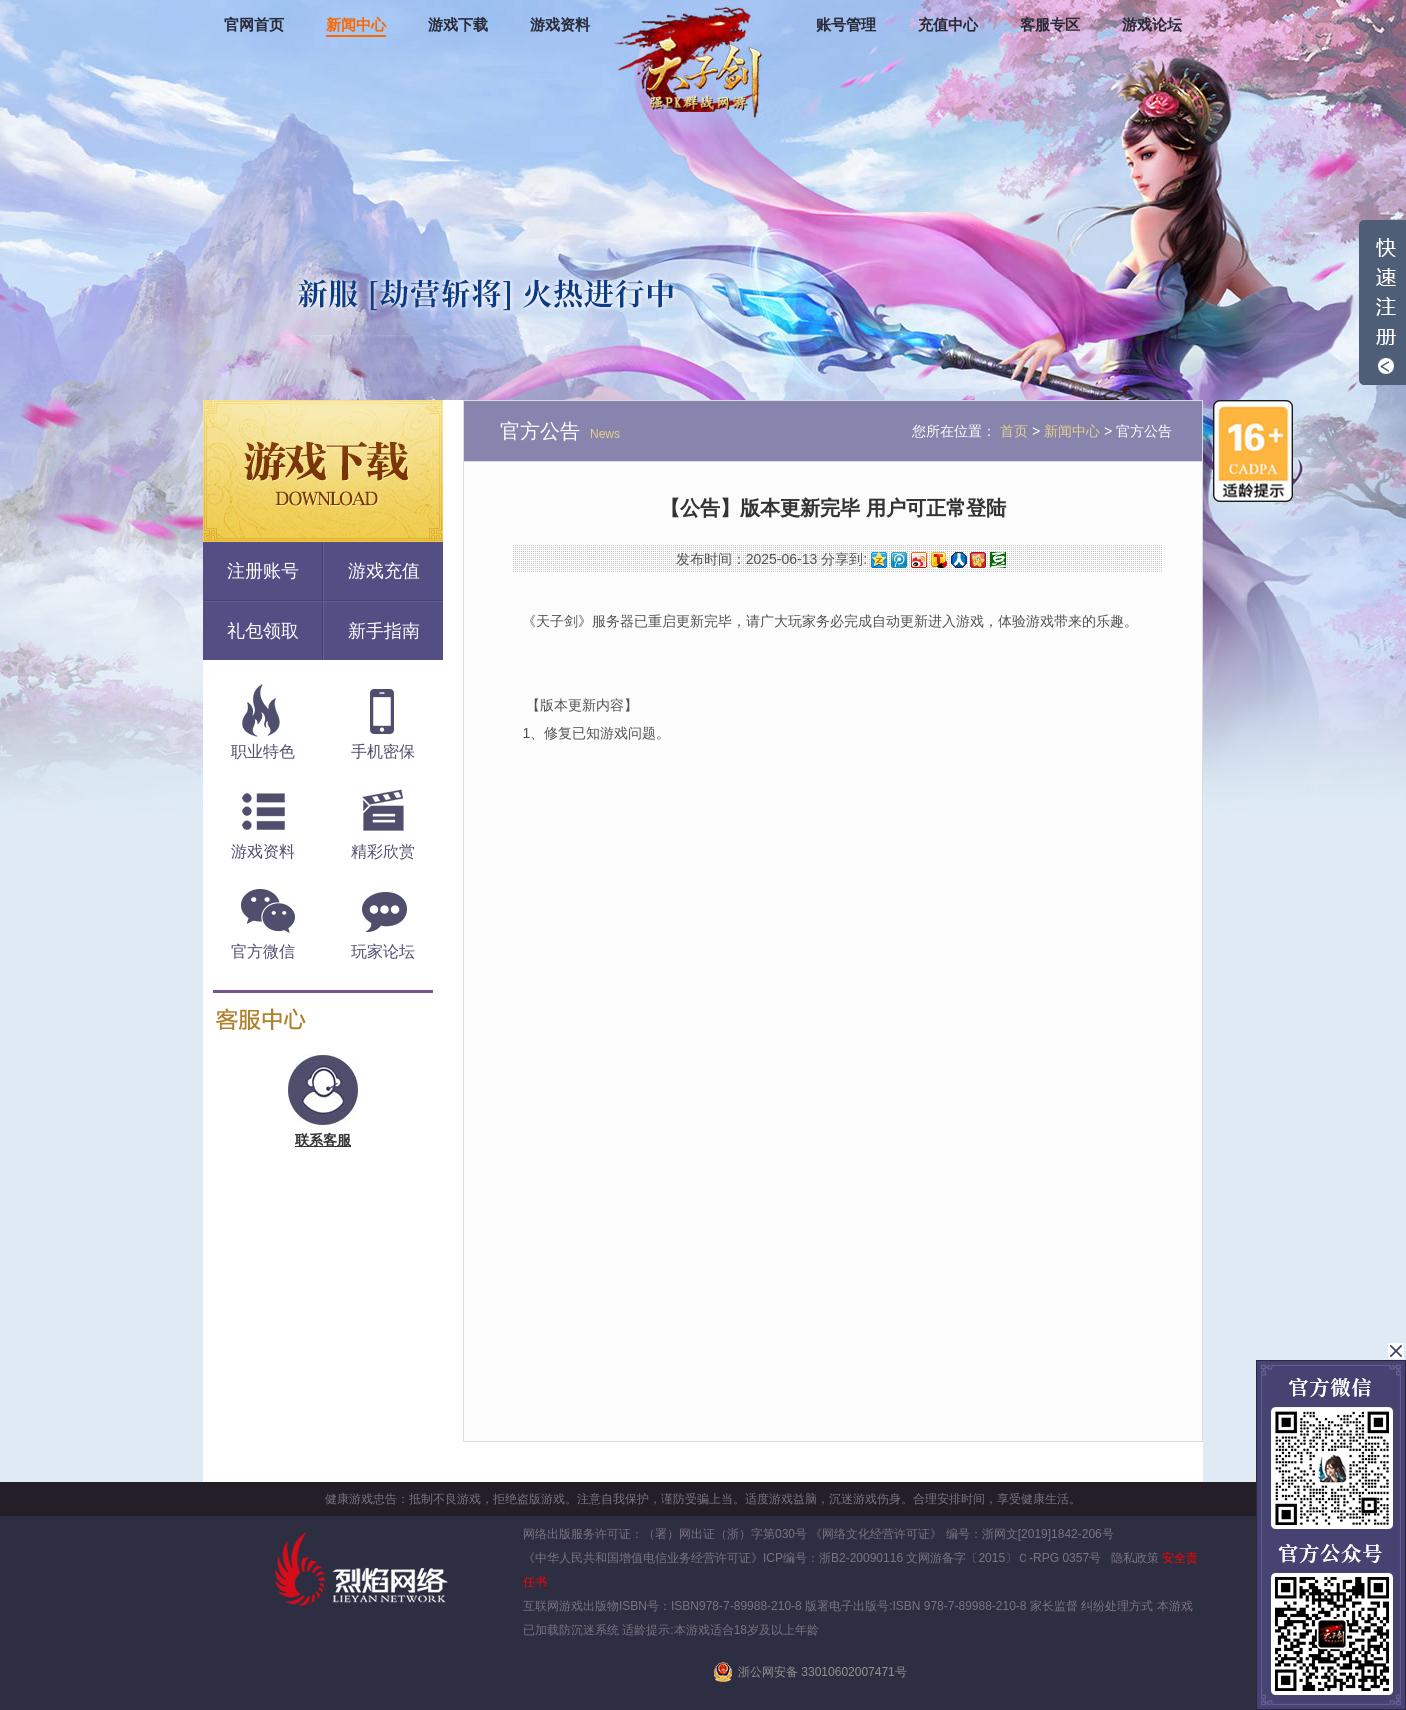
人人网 (959, 560)
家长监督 (1052, 1606)
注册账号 (263, 571)
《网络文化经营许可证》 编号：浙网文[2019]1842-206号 (961, 1534)
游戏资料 (560, 25)
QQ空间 (879, 560)
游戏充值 (384, 571)
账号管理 (846, 25)
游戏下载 (458, 25)
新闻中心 (356, 25)
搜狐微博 (939, 560)
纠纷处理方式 (1117, 1606)
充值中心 (948, 25)
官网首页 (254, 25)
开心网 (978, 560)
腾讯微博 (899, 560)
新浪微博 (919, 560)
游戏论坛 (1152, 25)
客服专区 (1050, 25)
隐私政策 (1135, 1558)
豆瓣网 (998, 560)
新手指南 (384, 631)
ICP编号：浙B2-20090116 (833, 1558)
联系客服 (323, 1140)
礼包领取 (263, 631)
